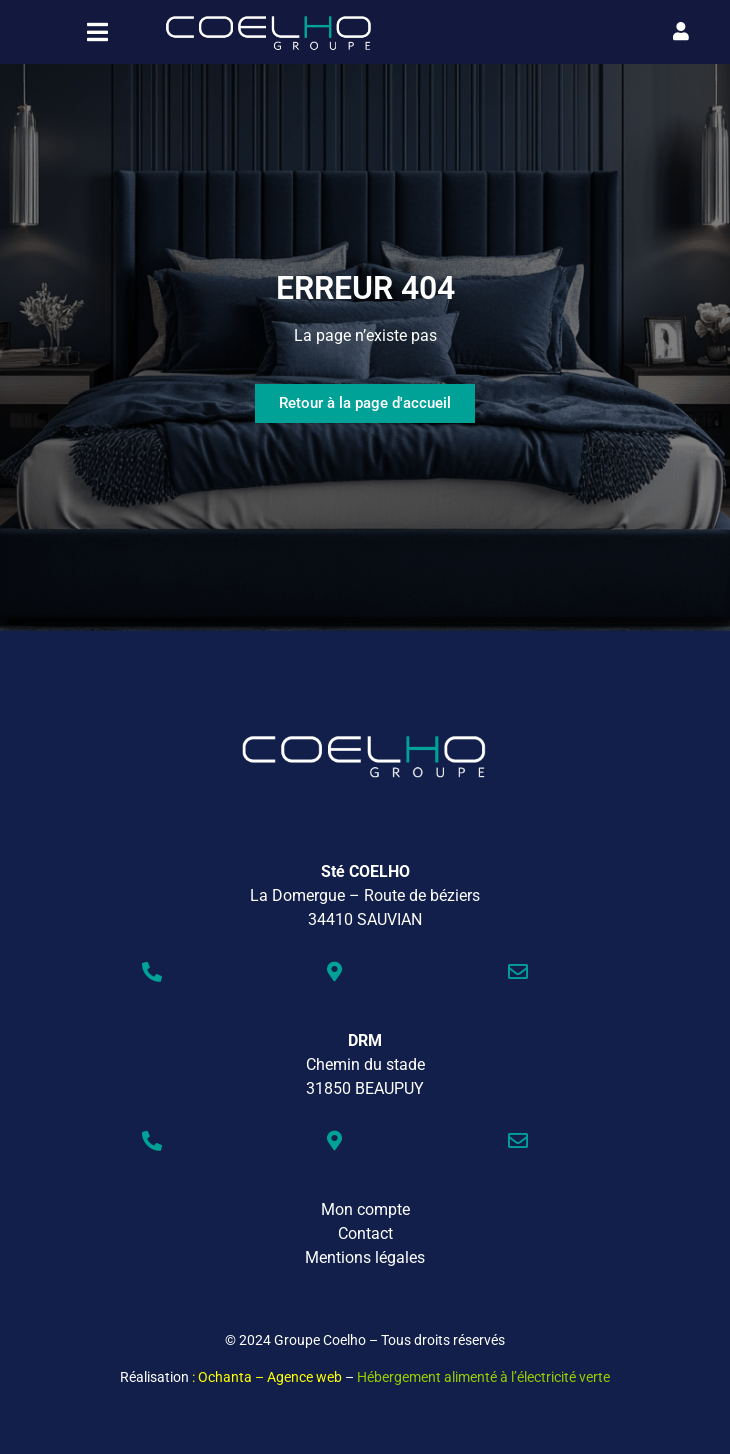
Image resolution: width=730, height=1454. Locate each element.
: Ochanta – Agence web (267, 1377)
